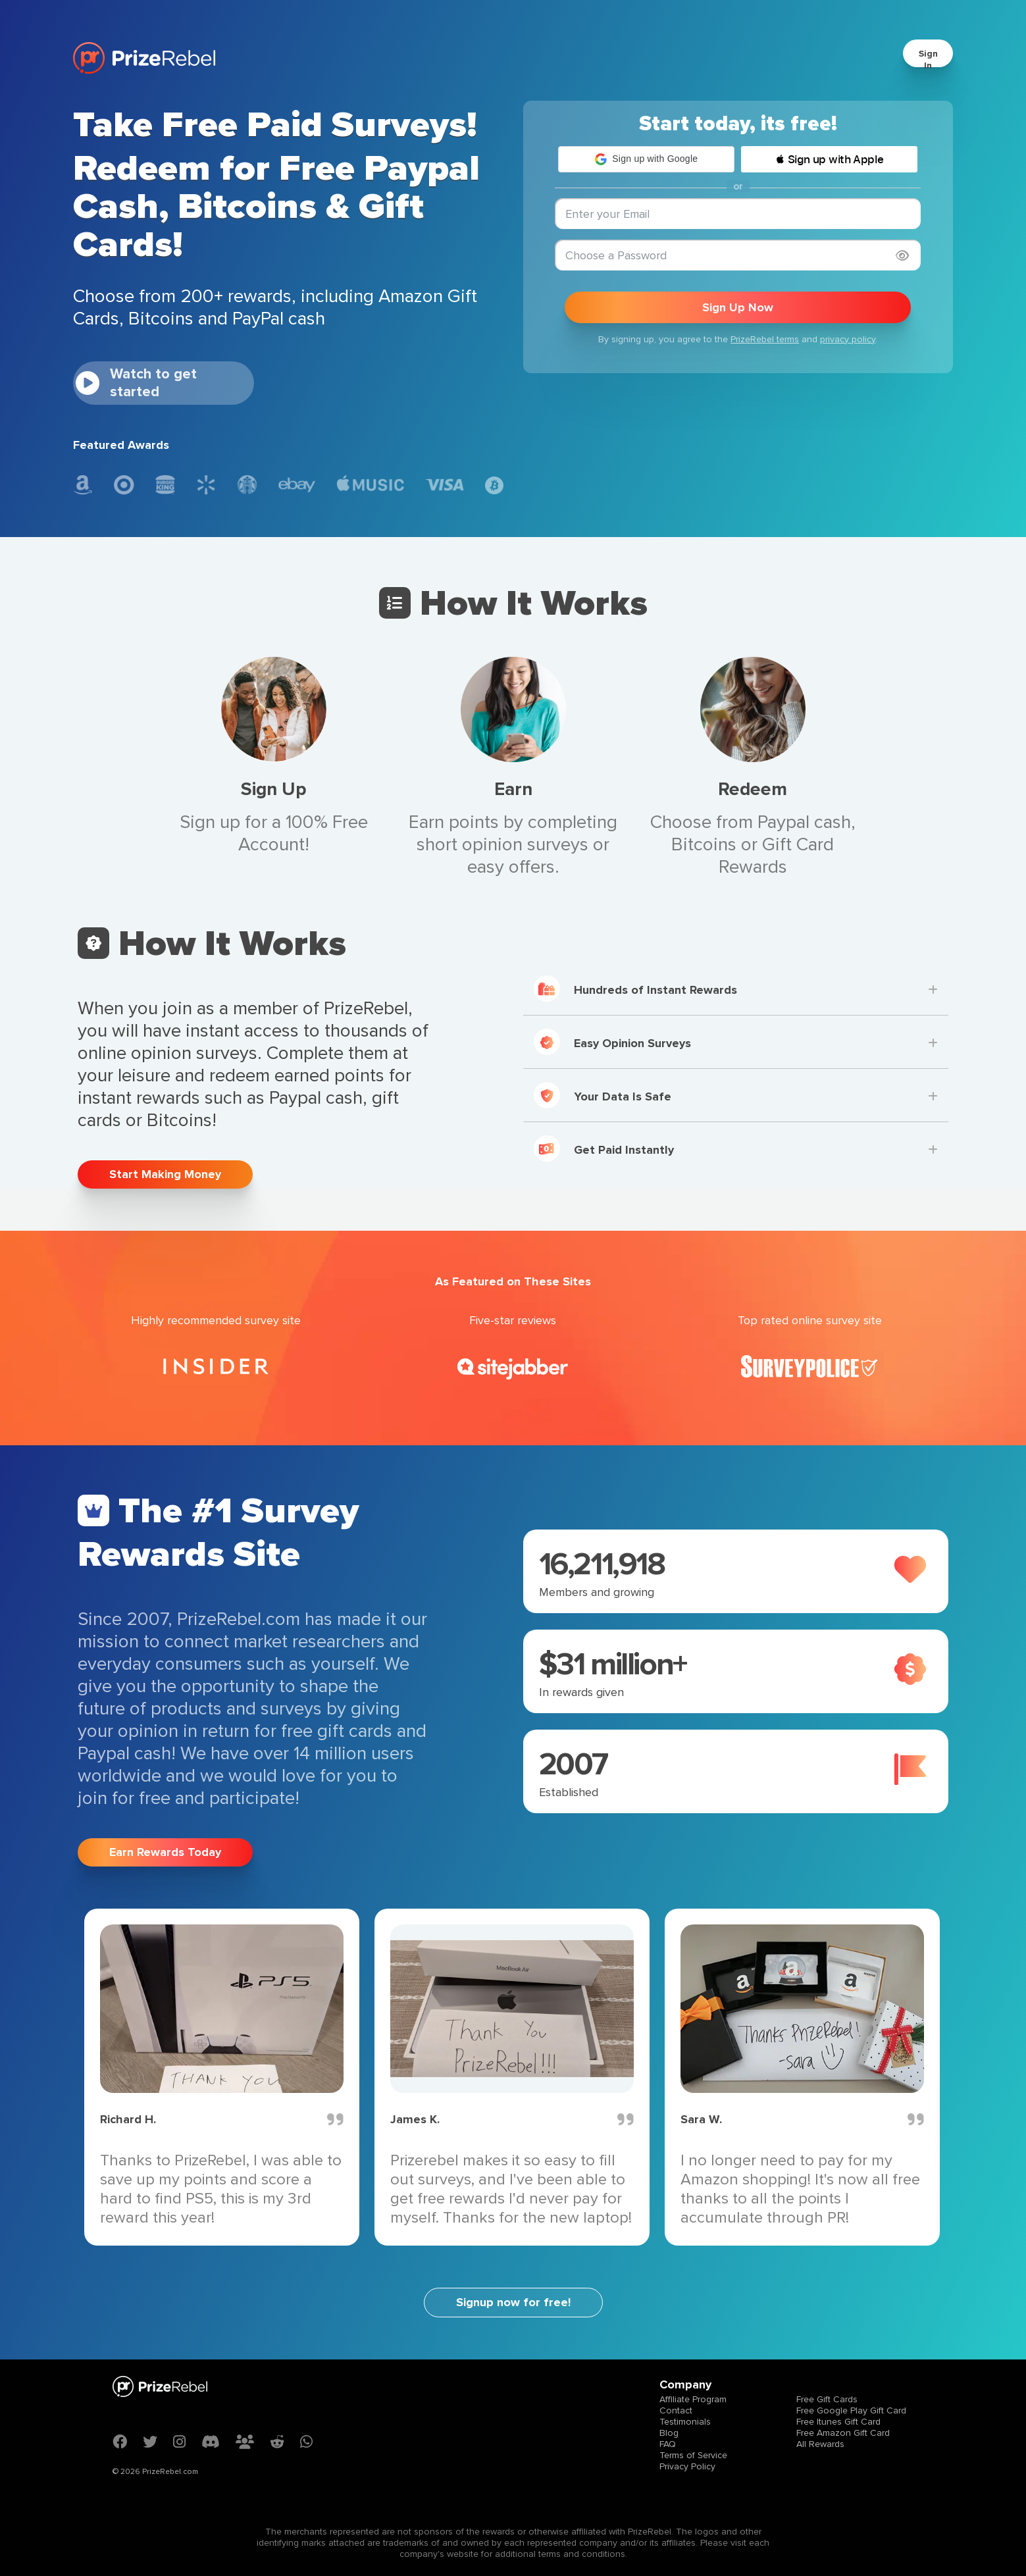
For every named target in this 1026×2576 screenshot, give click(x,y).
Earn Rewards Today (165, 1852)
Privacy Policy (687, 2466)
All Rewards (820, 2444)
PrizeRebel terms (765, 339)
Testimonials (685, 2421)
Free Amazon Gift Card (843, 2432)
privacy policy (847, 339)
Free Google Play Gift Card (851, 2410)
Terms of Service (693, 2455)
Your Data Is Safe (602, 1095)
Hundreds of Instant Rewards (635, 988)
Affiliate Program (693, 2399)
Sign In (928, 59)
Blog (669, 2432)
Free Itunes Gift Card (838, 2421)
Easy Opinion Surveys (612, 1042)
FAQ (667, 2444)
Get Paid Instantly (604, 1148)
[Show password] (902, 255)
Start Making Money (165, 1174)
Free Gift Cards (827, 2399)
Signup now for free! (513, 2302)
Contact (675, 2410)
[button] (646, 159)
